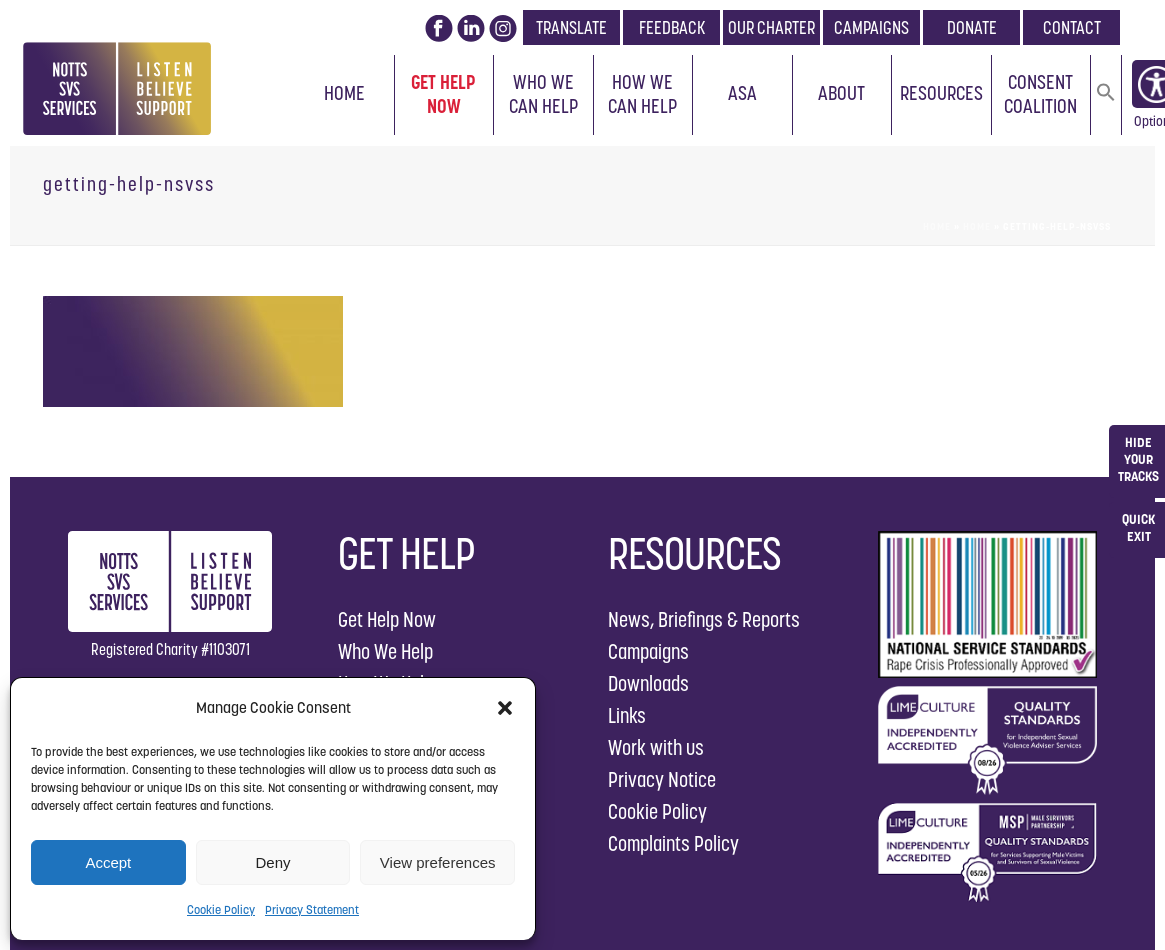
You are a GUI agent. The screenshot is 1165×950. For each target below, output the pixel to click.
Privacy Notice (662, 779)
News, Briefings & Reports (704, 619)
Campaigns (648, 651)
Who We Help (385, 651)
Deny (272, 862)
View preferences (438, 862)
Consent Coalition (1040, 94)
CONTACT (1072, 27)
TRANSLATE (571, 27)
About (841, 93)
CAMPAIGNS (871, 27)
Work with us (656, 747)
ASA (742, 93)
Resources (941, 93)
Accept (108, 862)
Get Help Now (443, 94)
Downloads (648, 683)
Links (627, 715)
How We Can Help (642, 94)
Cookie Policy (221, 909)
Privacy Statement (312, 909)
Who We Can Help (543, 94)
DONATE (972, 27)
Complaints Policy (673, 843)
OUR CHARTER (771, 27)
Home (344, 93)
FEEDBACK (672, 27)
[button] (505, 708)
